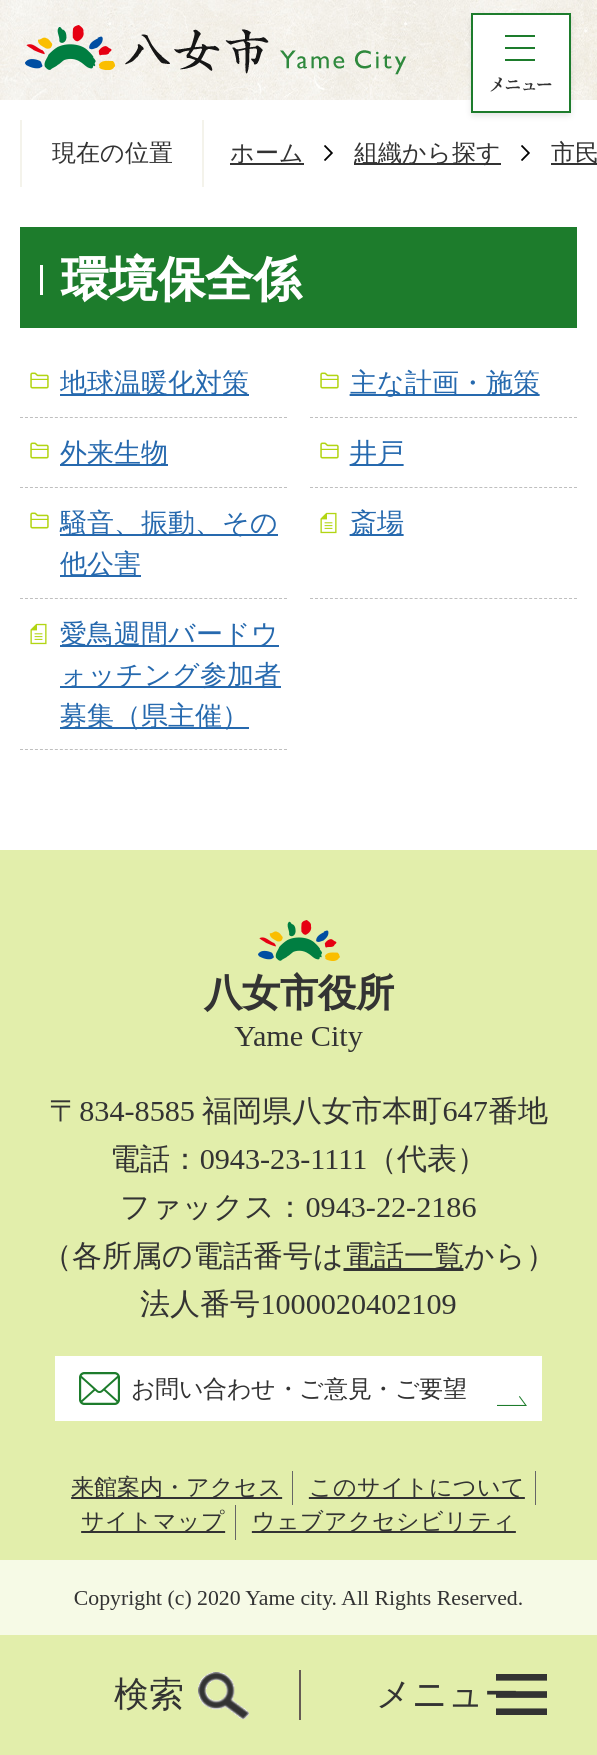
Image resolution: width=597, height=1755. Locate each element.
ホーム (267, 152)
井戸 (377, 453)
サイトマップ (153, 1521)
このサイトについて (417, 1487)
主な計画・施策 (445, 383)
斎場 (377, 523)
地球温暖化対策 (154, 383)
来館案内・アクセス (176, 1487)
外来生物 (114, 453)
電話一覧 (404, 1256)
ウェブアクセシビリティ (384, 1521)
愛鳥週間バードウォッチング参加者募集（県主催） (170, 675)
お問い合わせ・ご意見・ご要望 (298, 1388)
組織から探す (427, 152)
